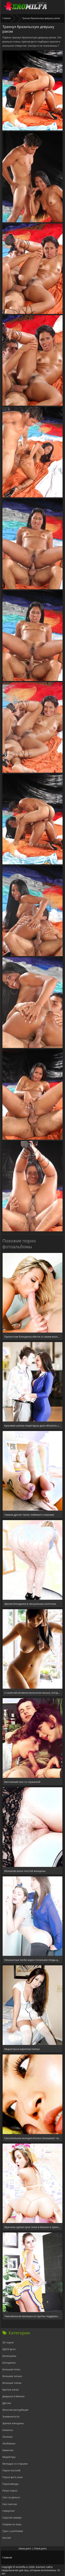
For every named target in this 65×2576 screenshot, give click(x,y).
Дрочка (6, 2403)
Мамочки (8, 2450)
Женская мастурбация (15, 2409)
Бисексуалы (9, 2356)
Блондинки (9, 2362)
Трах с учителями (12, 2531)
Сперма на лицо (11, 2524)
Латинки (7, 2436)
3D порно (8, 2342)
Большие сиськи (12, 2376)
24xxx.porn (24, 2548)
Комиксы (7, 2430)
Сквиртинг (8, 2510)
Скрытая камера (12, 2517)
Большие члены (11, 2382)
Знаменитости (10, 2416)
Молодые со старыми (15, 2463)
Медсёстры (9, 2457)
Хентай (6, 2537)
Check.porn (40, 2548)
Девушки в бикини (13, 2396)
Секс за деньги (11, 2497)
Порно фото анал (12, 2477)
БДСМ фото (9, 2349)
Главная (6, 18)
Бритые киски (10, 2389)
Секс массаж (9, 2504)
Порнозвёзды (10, 2484)
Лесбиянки (8, 2443)
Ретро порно (9, 2490)
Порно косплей (11, 2470)
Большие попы (11, 2369)
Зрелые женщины (13, 2423)
